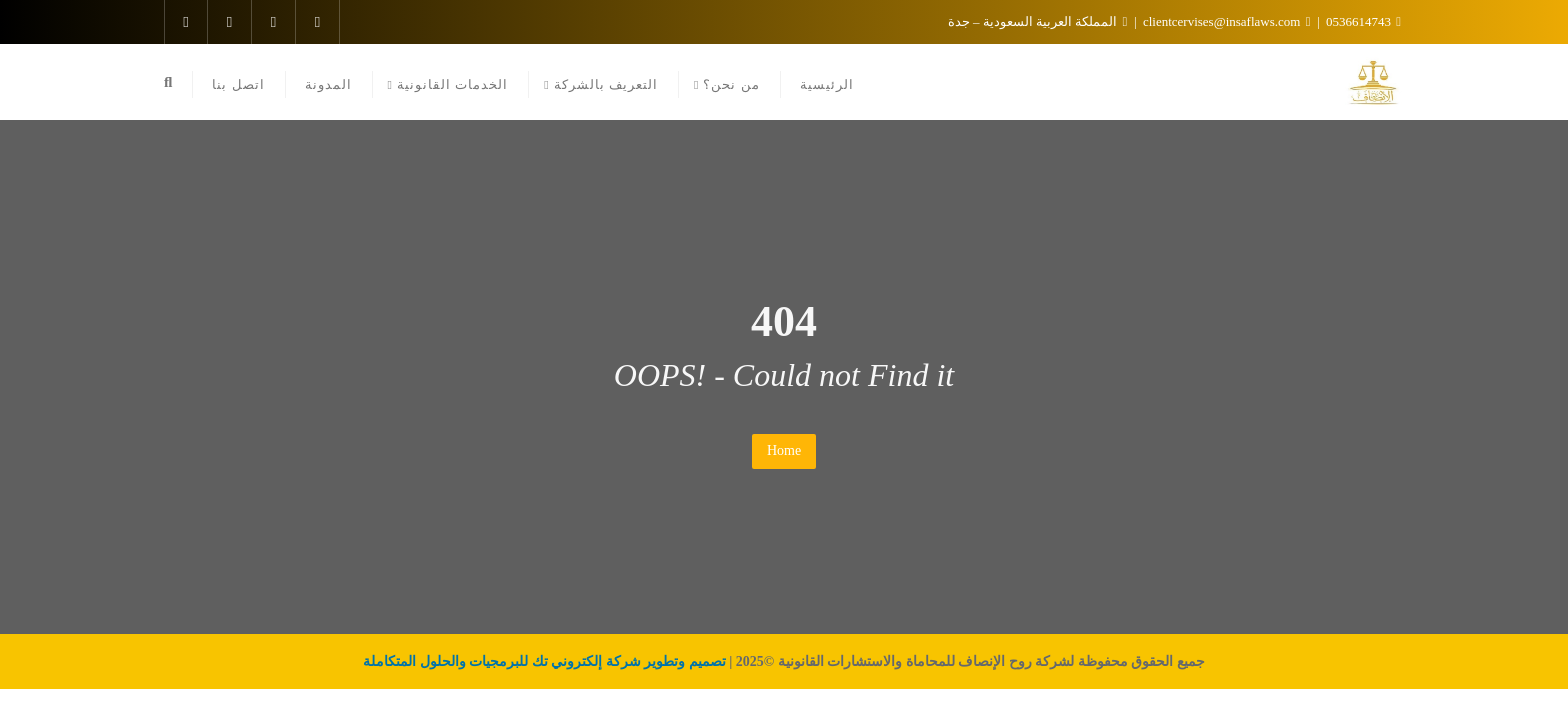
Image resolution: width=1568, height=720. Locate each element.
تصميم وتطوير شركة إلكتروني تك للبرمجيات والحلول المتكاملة (544, 661)
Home (784, 450)
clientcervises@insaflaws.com (1225, 21)
